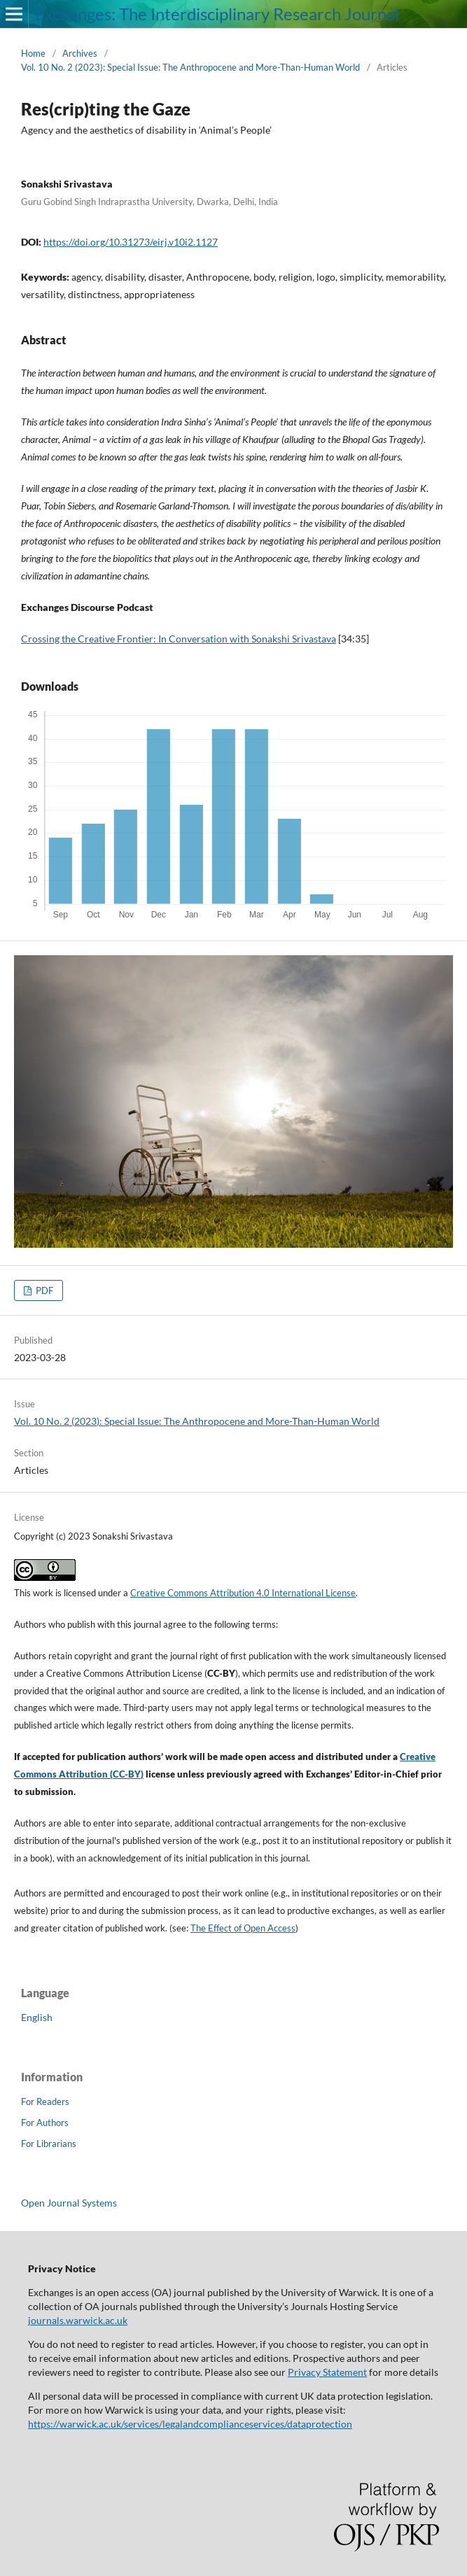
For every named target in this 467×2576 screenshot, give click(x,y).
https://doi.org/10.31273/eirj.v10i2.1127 (130, 242)
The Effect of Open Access (242, 1928)
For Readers (45, 2101)
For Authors (45, 2122)
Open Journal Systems (69, 2203)
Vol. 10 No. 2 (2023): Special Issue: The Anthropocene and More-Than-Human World (190, 67)
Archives (79, 53)
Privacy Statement (327, 2372)
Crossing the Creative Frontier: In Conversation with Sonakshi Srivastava (178, 639)
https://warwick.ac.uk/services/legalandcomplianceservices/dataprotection (190, 2424)
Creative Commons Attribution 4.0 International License (243, 1592)
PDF (43, 1290)
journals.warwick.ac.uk (77, 2320)
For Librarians (48, 2143)
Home (33, 53)
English (37, 2017)
